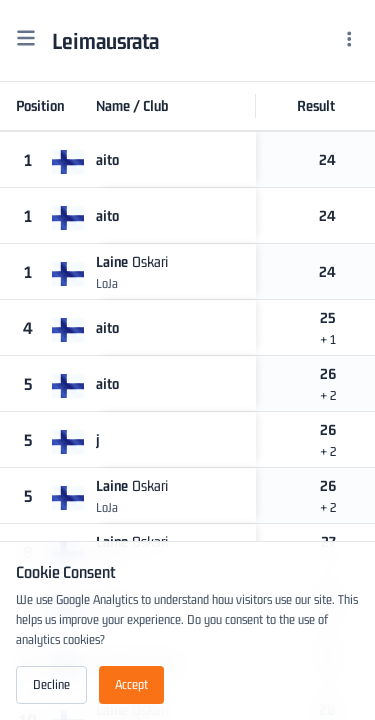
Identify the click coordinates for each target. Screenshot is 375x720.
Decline (51, 684)
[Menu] (349, 41)
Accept (131, 684)
